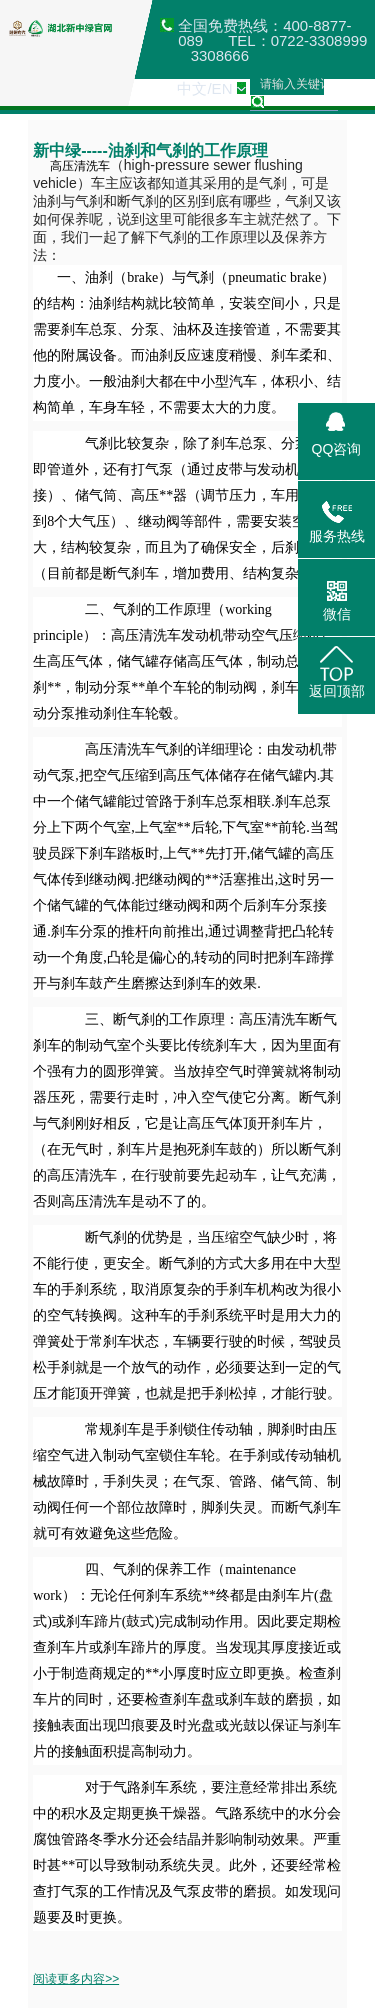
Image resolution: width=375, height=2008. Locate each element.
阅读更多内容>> (76, 1979)
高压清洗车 (71, 166)
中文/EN (204, 88)
